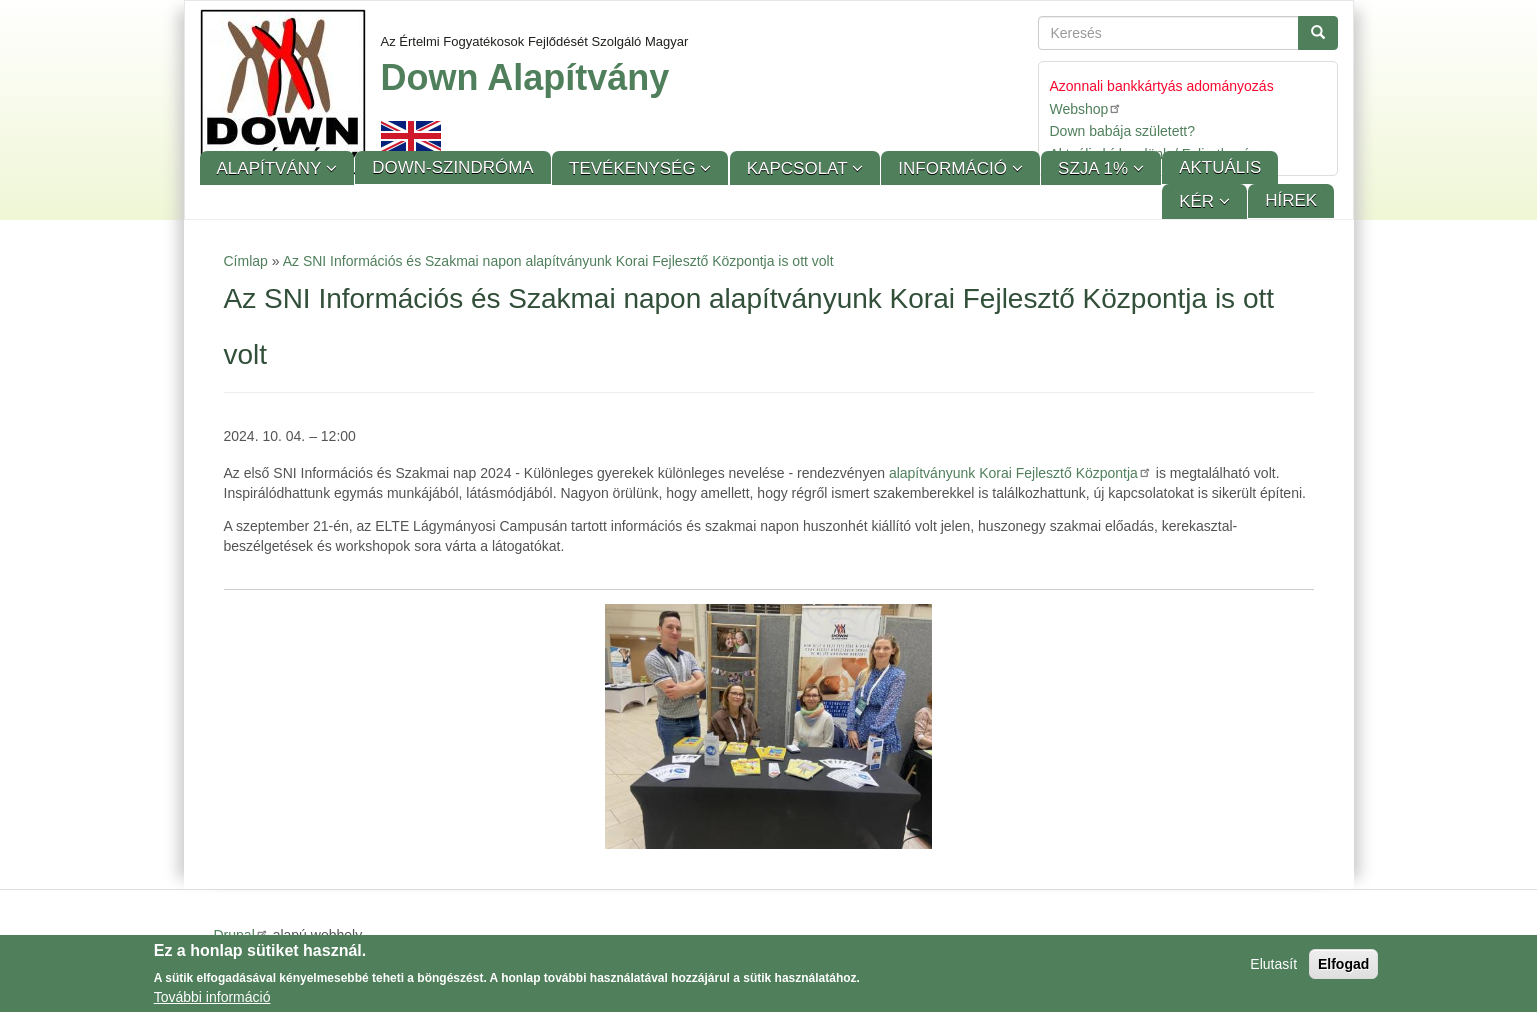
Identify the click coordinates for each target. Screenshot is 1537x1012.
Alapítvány (271, 168)
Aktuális (1220, 167)
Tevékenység (634, 168)
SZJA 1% (1095, 168)
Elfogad (1343, 967)
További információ (212, 1000)
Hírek (1291, 200)
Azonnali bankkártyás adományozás (1162, 86)
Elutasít (1273, 967)
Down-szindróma (452, 167)
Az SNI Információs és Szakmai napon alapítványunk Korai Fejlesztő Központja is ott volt (558, 261)
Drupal (241, 935)
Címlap (246, 261)
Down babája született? (1123, 131)
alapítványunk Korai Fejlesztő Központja (1020, 473)
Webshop (1086, 108)
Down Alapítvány (525, 77)
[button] (768, 726)
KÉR (1199, 201)
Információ (954, 168)
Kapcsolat (799, 168)
